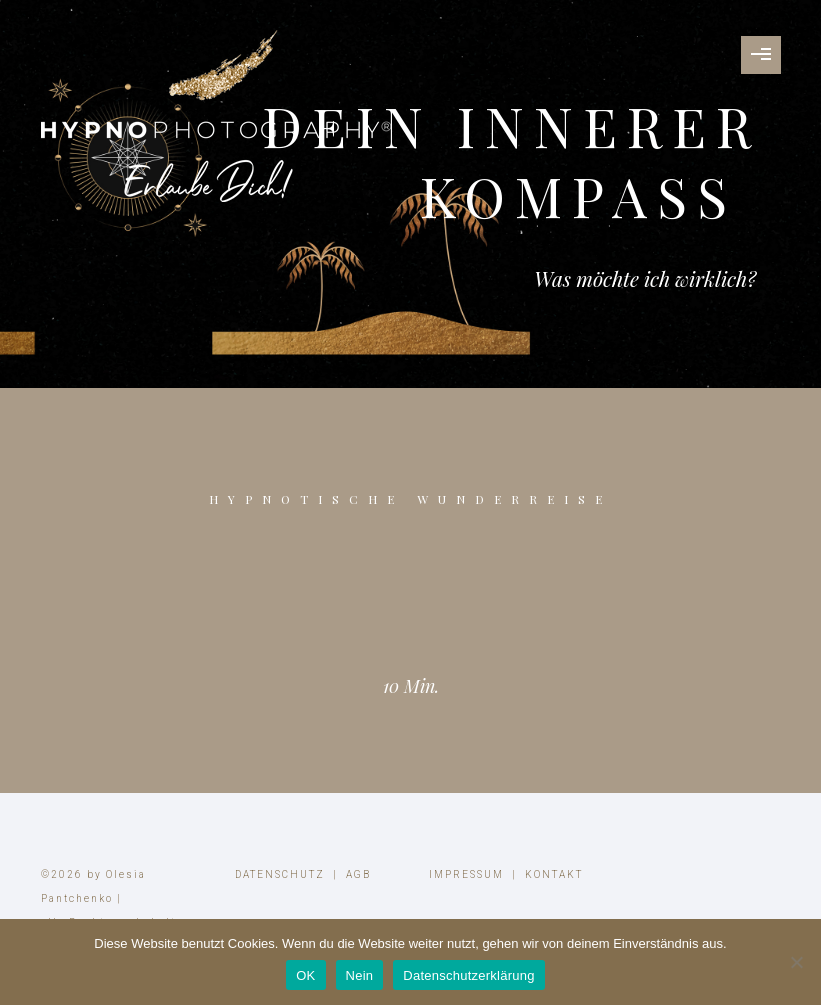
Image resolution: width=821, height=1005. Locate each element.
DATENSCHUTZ (280, 874)
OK (305, 975)
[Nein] (796, 962)
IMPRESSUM (466, 874)
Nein (360, 975)
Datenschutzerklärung (468, 975)
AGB (358, 874)
